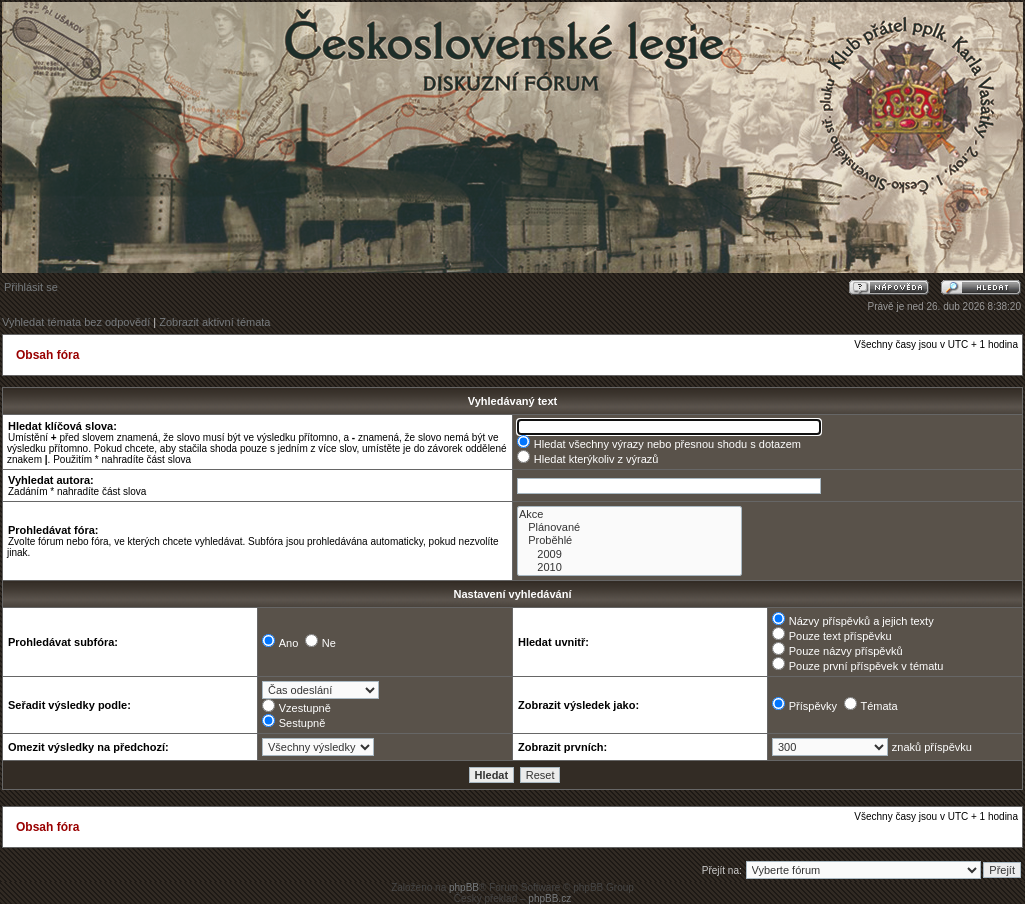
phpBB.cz (549, 898)
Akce (629, 514)
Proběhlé (629, 540)
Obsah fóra (47, 355)
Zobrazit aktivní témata (214, 322)
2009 (629, 554)
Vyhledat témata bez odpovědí (76, 322)
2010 (629, 567)
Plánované (629, 527)
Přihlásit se (31, 287)
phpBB (464, 887)
